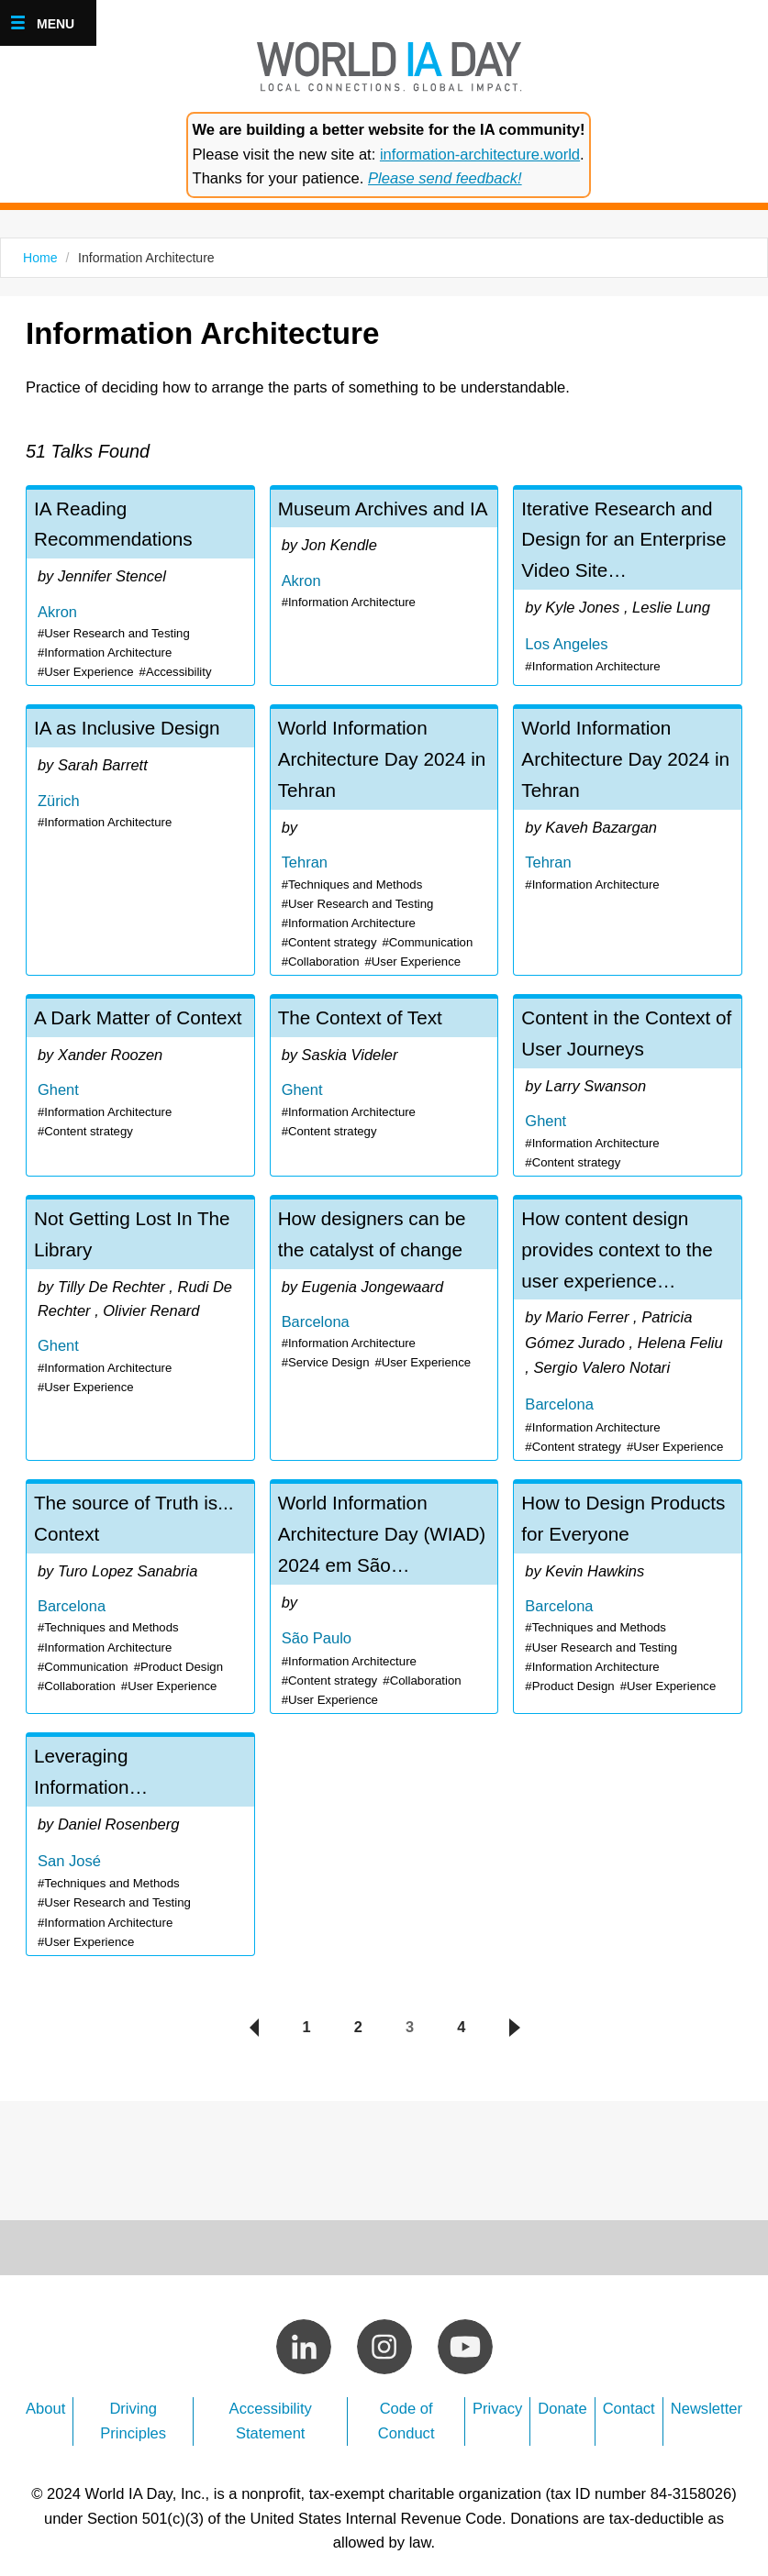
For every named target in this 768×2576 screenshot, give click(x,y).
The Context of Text (384, 1085)
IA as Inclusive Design (140, 841)
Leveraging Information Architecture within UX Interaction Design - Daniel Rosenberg (140, 1832)
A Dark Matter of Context (140, 1085)
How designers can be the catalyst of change (384, 1324)
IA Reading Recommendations (140, 587)
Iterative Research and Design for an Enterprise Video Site (627, 587)
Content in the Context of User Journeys (627, 1085)
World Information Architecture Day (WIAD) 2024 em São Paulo (384, 1588)
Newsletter (706, 2393)
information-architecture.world (480, 154)
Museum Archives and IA (384, 587)
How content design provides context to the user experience (627, 1324)
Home (40, 257)
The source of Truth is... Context (140, 1588)
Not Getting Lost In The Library (140, 1324)
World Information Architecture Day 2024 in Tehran (384, 841)
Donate (562, 2393)
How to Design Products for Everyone (627, 1588)
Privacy (497, 2393)
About (45, 2393)
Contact (629, 2393)
